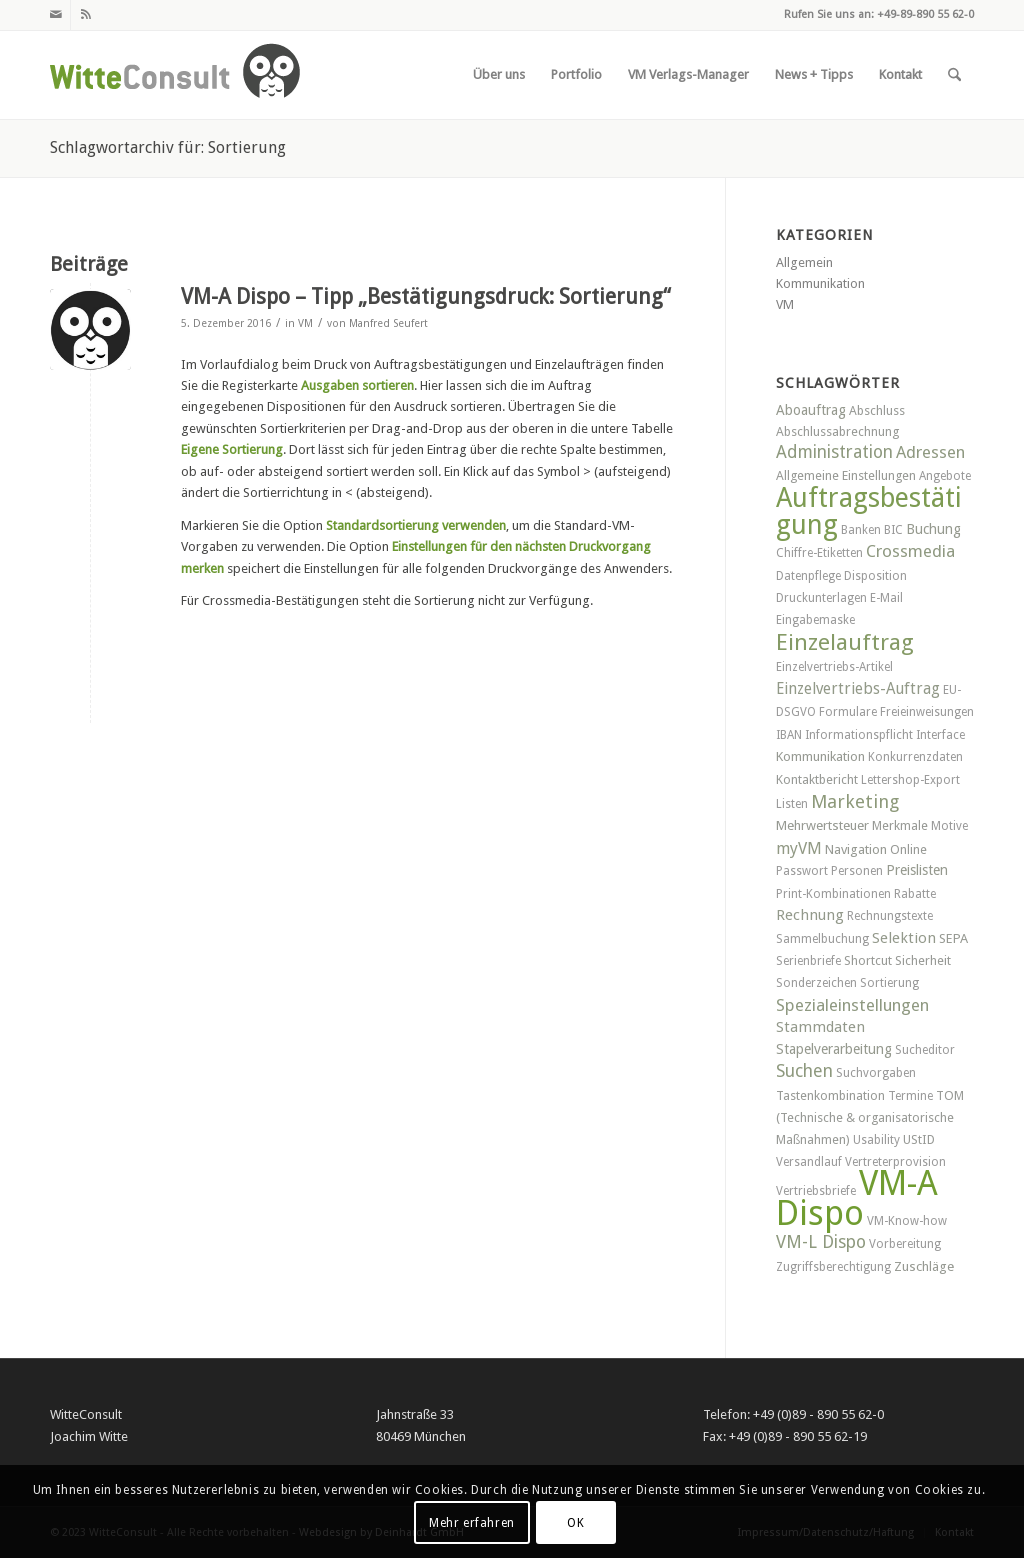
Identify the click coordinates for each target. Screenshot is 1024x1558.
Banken (861, 530)
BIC (893, 530)
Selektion (904, 938)
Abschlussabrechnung (837, 431)
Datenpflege (808, 576)
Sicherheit (923, 960)
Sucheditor (925, 1050)
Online (908, 849)
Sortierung (889, 983)
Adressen (930, 452)
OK (575, 1523)
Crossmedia (910, 551)
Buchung (933, 529)
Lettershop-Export (910, 780)
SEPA (953, 938)
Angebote (945, 476)
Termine (910, 1096)
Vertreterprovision (895, 1162)
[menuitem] (499, 75)
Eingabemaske (815, 620)
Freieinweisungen (927, 712)
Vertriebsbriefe (816, 1191)
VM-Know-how (907, 1221)
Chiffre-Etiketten (819, 553)
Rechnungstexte (890, 916)
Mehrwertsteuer (822, 825)
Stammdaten (820, 1027)
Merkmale (900, 825)
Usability (876, 1140)
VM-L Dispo (821, 1242)
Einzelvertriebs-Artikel (834, 667)
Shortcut (868, 960)
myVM (799, 848)
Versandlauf (809, 1162)
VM (305, 323)
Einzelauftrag (845, 642)
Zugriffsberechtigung (833, 1267)
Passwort (802, 871)
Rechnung (810, 915)
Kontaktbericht (817, 779)
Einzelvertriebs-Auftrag (858, 689)
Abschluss (877, 410)
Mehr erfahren (472, 1523)
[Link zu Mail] (55, 15)
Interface (940, 735)
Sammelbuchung (822, 939)
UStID (919, 1139)
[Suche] (954, 75)
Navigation (856, 849)
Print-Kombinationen (833, 894)
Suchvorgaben (876, 1073)
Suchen (804, 1071)
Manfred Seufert (388, 323)
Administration (834, 452)
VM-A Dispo (857, 1197)
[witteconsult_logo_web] (175, 75)
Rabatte (915, 894)
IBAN (789, 735)
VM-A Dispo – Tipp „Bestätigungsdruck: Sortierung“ (426, 296)
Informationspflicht (859, 735)
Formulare (848, 712)
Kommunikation (820, 283)
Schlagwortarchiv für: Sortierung (168, 147)
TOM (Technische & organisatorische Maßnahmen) (870, 1117)
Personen (857, 871)
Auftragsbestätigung (869, 510)
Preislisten (917, 870)
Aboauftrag (811, 410)
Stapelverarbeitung (834, 1049)
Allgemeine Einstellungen (846, 475)
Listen (792, 804)
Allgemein (804, 262)
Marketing (855, 801)
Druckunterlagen (821, 598)
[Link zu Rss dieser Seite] (86, 15)
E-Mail (886, 598)
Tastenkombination (830, 1095)
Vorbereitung (905, 1244)
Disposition (875, 576)
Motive (949, 826)
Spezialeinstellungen (852, 1005)
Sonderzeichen (816, 983)
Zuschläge (924, 1266)
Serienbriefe (808, 961)
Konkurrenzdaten (915, 757)
